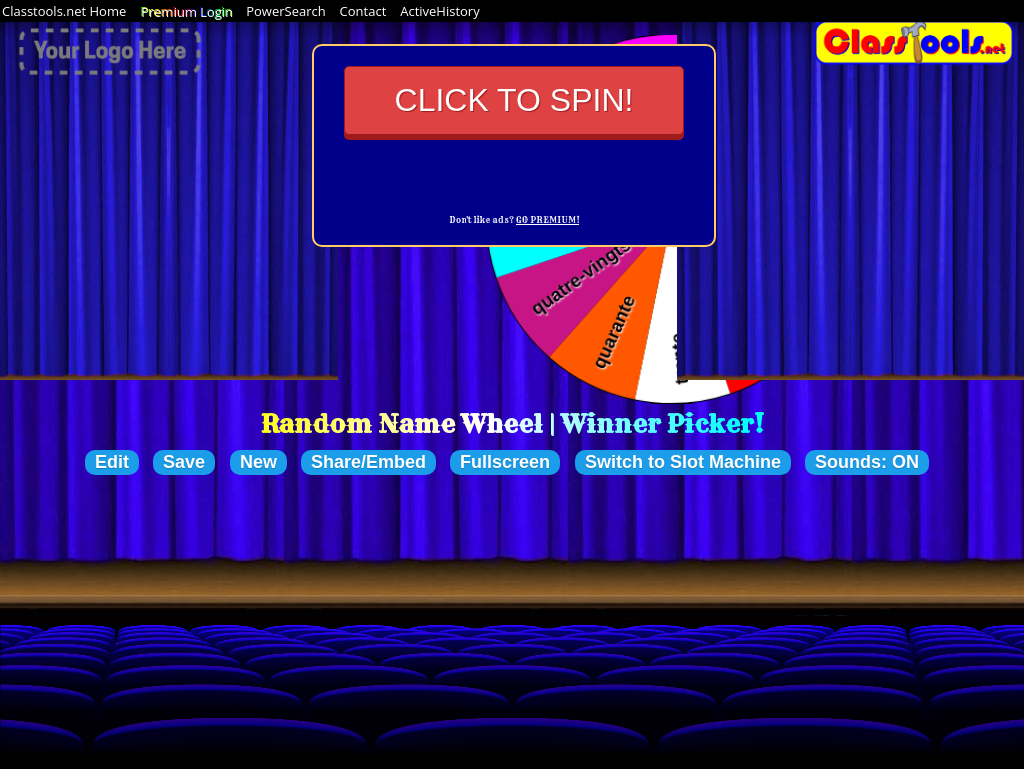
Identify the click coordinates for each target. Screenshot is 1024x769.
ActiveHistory (440, 11)
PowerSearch (286, 11)
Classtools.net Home (64, 11)
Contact (363, 11)
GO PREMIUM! (547, 220)
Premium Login (186, 11)
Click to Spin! (514, 100)
